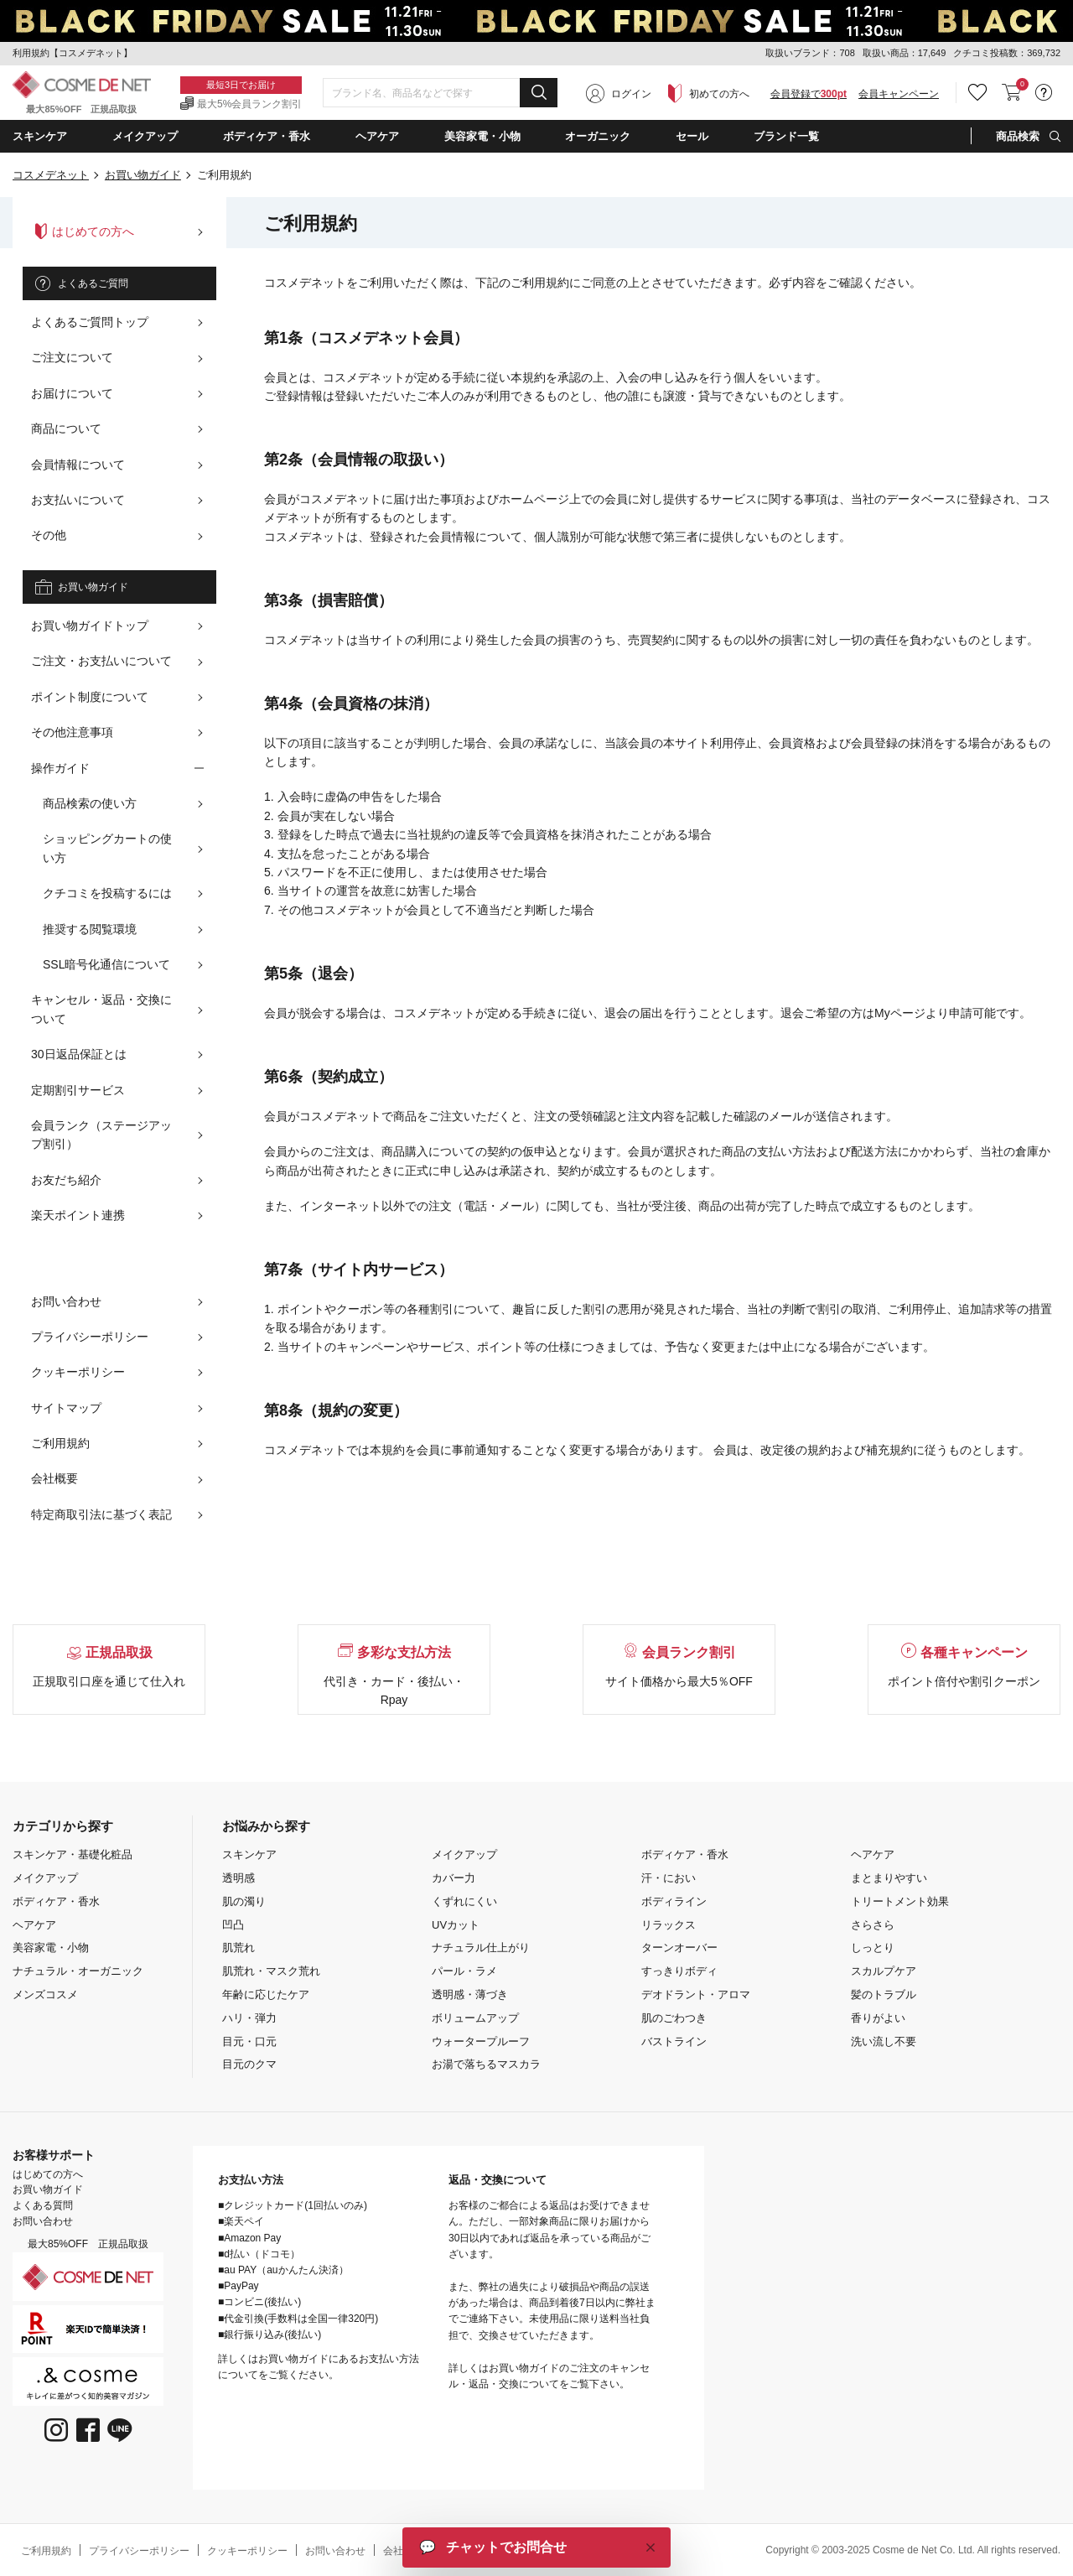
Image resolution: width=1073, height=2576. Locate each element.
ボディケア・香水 (56, 1901)
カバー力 (453, 1878)
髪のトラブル (883, 1994)
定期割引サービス (78, 1090)
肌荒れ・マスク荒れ (271, 1971)
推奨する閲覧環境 (90, 929)
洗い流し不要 (883, 2041)
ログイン (631, 94)
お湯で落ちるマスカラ (486, 2064)
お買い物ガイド (143, 175)
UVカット (455, 1925)
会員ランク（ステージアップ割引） (101, 1134)
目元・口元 (249, 2041)
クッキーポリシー (78, 1372)
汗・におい (668, 1878)
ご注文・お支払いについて (101, 660)
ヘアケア (34, 1925)
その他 (48, 535)
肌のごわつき (674, 2018)
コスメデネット (51, 175)
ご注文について (72, 357)
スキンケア (249, 1854)
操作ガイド (60, 768)
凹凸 (233, 1925)
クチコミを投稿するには (107, 893)
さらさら (872, 1925)
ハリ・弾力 (249, 2018)
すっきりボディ (679, 1971)
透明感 (238, 1878)
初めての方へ (719, 94)
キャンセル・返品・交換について (101, 1009)
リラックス (668, 1925)
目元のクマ (249, 2064)
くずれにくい (464, 1901)
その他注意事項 (72, 732)
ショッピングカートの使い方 (107, 848)
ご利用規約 (60, 1443)
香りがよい (878, 2018)
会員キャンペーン (898, 94)
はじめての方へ (84, 231)
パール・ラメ (464, 1971)
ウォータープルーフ (481, 2041)
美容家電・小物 (51, 1947)
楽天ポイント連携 (78, 1215)
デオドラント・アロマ (695, 1994)
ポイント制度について (89, 697)
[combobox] (440, 93)
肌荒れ (238, 1947)
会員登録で (808, 94)
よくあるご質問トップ (89, 322)
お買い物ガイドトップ (89, 625)
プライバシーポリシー (89, 1336)
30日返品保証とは (79, 1054)
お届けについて (72, 393)
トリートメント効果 (900, 1901)
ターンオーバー (679, 1947)
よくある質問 (43, 2205)
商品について (66, 428)
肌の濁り (244, 1901)
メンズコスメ (45, 1994)
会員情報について (78, 464)
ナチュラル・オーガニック (78, 1971)
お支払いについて (78, 499)
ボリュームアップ (475, 2018)
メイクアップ (45, 1878)
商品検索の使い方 (90, 803)
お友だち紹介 (66, 1180)
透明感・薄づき (470, 1994)
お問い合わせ (66, 1301)
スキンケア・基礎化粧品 (72, 1854)
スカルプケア (883, 1971)
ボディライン (674, 1901)
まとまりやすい (889, 1878)
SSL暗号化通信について (106, 964)
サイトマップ (66, 1408)
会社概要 (54, 1478)
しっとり (872, 1947)
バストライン (674, 2041)
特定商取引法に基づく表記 (101, 1514)
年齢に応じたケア (265, 1994)
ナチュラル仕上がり (481, 1947)
